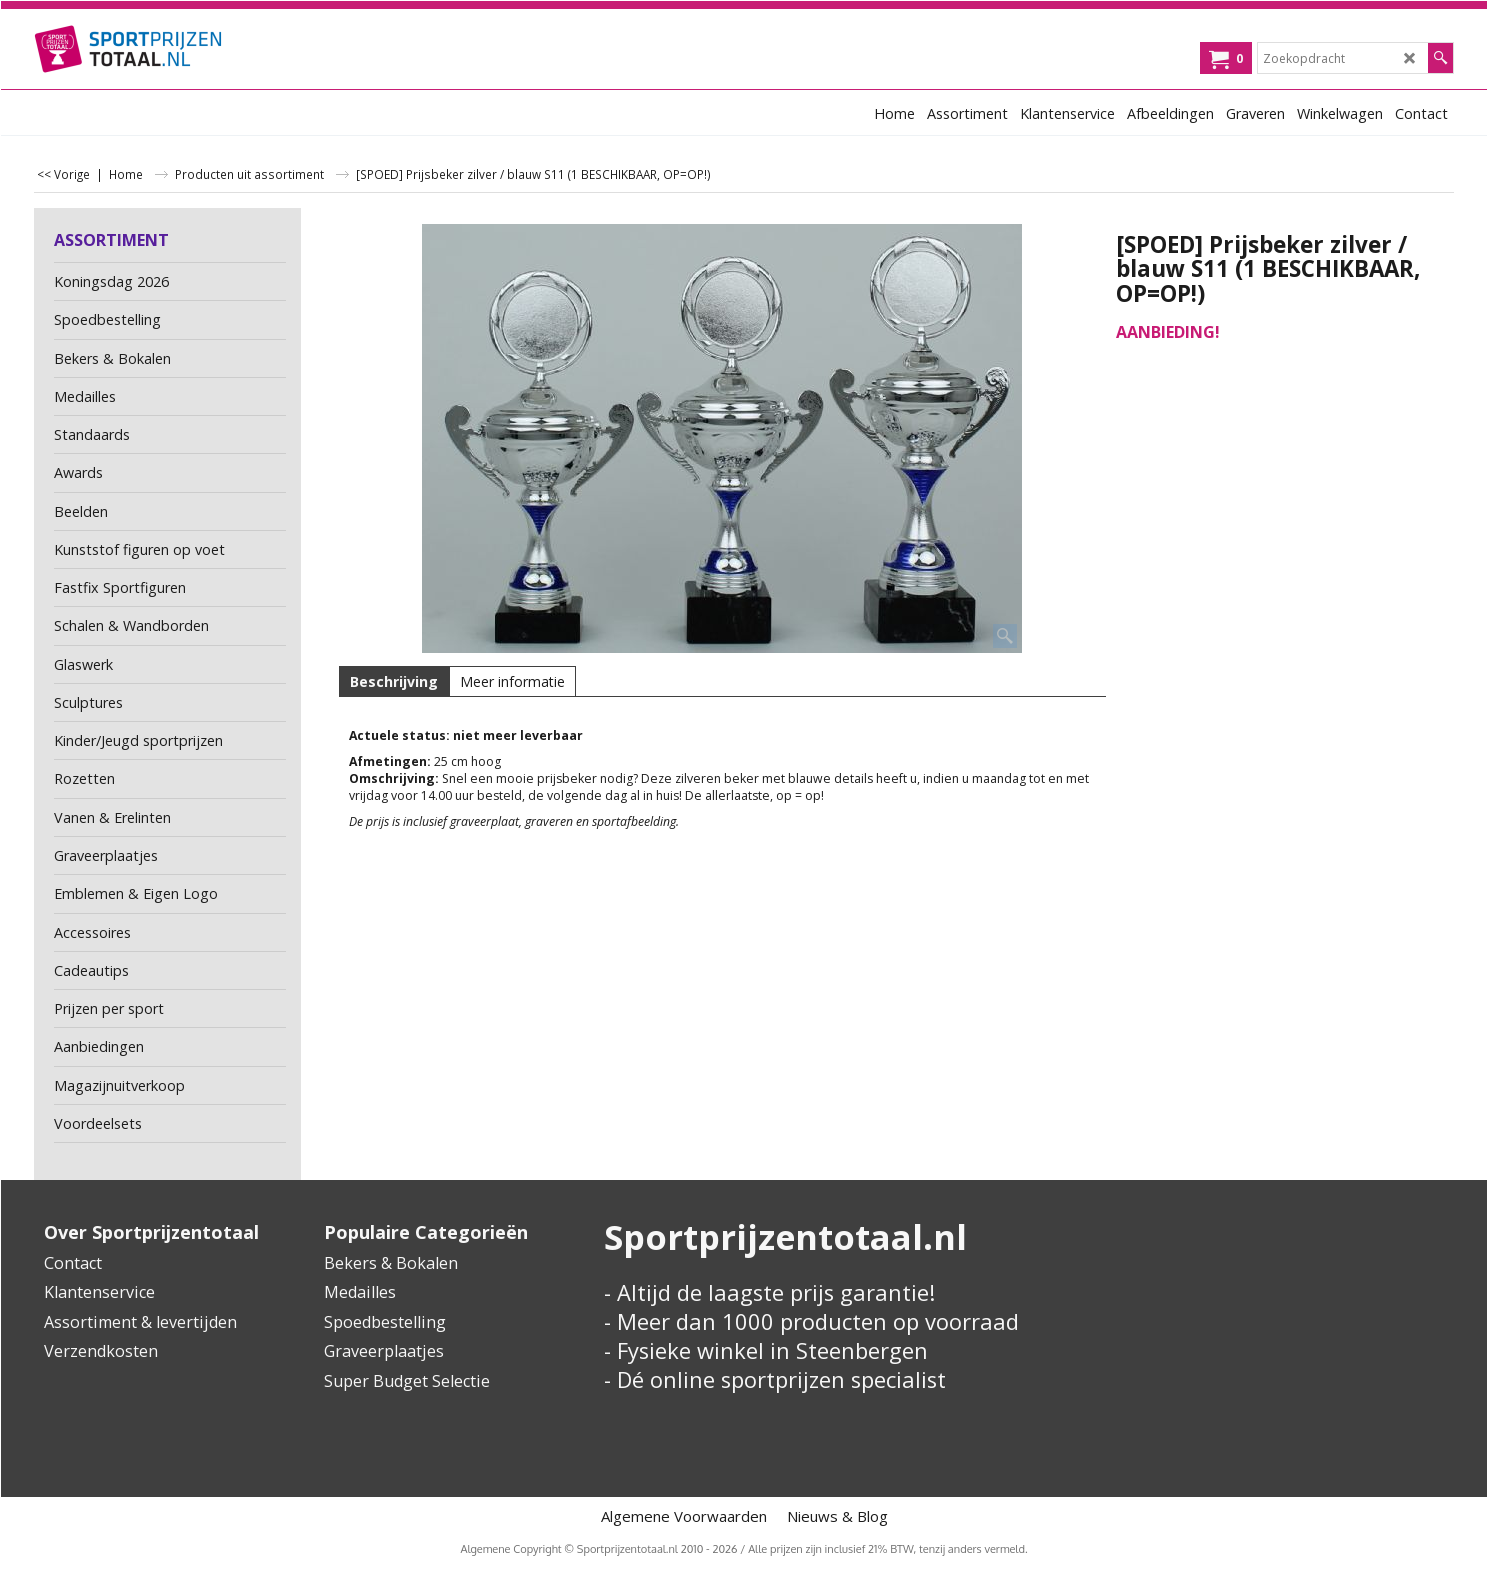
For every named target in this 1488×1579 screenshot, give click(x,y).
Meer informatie (512, 681)
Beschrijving (394, 681)
